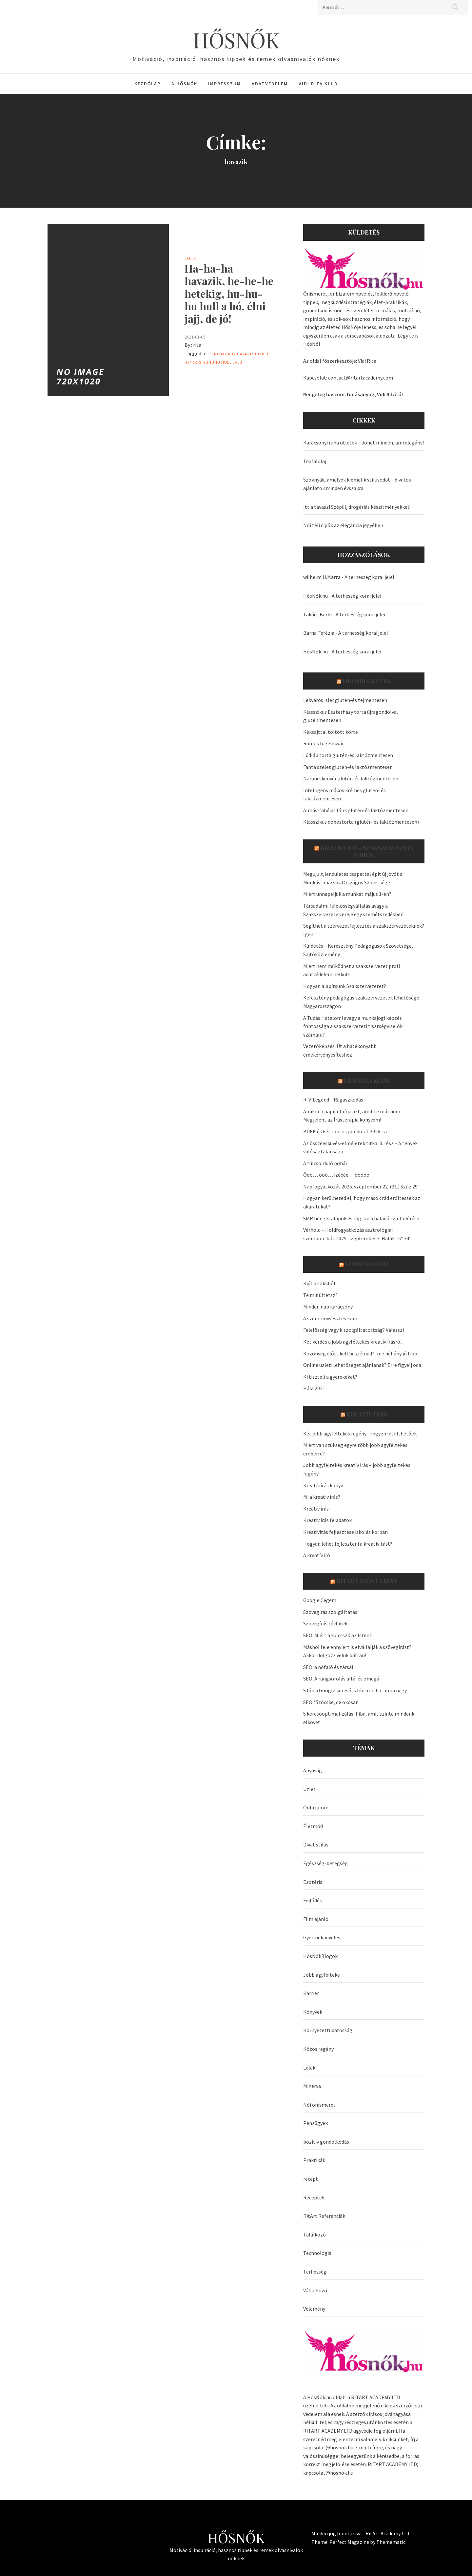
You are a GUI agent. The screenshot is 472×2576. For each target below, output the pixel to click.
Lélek (190, 258)
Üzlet (309, 1789)
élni (213, 353)
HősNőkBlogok (320, 1956)
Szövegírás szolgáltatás (330, 1612)
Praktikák (314, 2160)
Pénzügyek (315, 2123)
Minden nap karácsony (328, 1306)
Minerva (312, 2086)
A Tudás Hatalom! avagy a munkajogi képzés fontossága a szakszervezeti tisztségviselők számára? (353, 1026)
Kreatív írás (366, 1414)
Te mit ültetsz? (320, 1295)
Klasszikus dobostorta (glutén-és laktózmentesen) (361, 821)
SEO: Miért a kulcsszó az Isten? (337, 1635)
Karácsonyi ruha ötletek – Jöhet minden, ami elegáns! (363, 442)
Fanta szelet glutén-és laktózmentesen (348, 767)
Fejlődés (312, 1900)
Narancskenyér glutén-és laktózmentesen (350, 778)
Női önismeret (319, 2104)
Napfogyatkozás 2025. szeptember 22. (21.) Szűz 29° (361, 1186)
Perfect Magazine (349, 2542)
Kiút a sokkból (319, 1283)
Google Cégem (319, 1600)
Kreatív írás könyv (323, 1485)
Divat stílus (315, 1844)
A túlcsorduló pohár (325, 1163)
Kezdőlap (147, 84)
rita (197, 344)
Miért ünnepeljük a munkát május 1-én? (347, 894)
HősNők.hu (315, 595)
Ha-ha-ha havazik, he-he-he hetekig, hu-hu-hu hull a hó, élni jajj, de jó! (229, 293)
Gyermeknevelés (321, 1937)
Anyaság (312, 1770)
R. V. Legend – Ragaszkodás (333, 1099)
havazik (245, 353)
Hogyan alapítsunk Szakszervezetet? (344, 986)
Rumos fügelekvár (323, 743)
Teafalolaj (314, 461)
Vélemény (314, 2308)
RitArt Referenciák (324, 2216)
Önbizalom (315, 1807)
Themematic (390, 2542)
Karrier (311, 1993)
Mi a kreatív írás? (321, 1497)
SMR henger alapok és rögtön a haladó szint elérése (361, 1218)
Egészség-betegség (325, 1863)
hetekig (193, 362)
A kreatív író (316, 1555)
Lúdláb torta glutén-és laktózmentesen (348, 755)
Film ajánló (315, 1919)
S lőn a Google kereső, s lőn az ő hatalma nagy (355, 1690)
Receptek (313, 2197)
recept (310, 2178)
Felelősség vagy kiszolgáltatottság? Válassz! (353, 1330)
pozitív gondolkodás (326, 2141)
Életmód (313, 1826)
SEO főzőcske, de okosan (331, 1702)
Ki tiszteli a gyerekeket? (330, 1376)
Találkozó (314, 2234)
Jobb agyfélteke (321, 1974)
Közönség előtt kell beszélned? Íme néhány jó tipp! (361, 1353)
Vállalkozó (315, 2290)
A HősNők (184, 84)
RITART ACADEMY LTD (375, 2397)
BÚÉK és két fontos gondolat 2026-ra (345, 1131)
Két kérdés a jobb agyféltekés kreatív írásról (352, 1341)
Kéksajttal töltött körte (330, 732)
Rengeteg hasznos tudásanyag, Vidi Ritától (353, 394)
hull (226, 362)
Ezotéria (313, 1882)
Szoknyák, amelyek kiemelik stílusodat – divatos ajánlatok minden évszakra (357, 483)
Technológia (317, 2253)
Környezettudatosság (327, 2030)
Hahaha (227, 353)
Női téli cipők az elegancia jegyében (343, 525)
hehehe (263, 353)
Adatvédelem (270, 84)
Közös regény (318, 2049)
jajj (237, 362)
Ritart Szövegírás (366, 1581)
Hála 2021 (314, 1388)
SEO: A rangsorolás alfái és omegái (342, 1678)
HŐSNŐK (236, 39)
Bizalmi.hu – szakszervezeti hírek (366, 851)
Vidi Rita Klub (318, 84)
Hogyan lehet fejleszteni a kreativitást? (347, 1543)
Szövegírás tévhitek (325, 1623)
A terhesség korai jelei (369, 577)
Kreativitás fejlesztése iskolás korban (345, 1532)
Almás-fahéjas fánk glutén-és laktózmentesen (355, 810)
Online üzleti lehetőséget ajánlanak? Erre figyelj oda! (363, 1365)
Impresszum (224, 84)
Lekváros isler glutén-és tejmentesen (345, 700)
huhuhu (211, 362)
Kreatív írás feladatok (327, 1520)
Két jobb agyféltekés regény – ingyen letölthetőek (360, 1433)
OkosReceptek (367, 681)
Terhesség (314, 2271)
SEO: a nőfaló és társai (328, 1667)
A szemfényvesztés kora (330, 1318)
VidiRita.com (366, 1264)
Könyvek (312, 2012)
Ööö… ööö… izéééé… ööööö (336, 1174)
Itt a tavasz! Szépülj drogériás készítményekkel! (356, 507)
